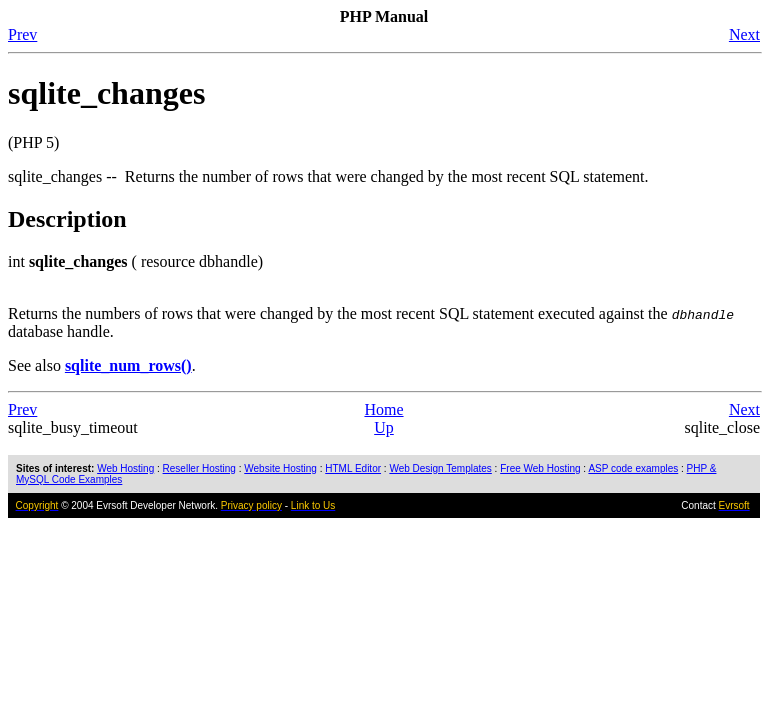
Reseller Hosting (199, 468)
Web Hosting (125, 468)
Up (384, 427)
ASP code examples (633, 468)
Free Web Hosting (540, 468)
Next (744, 34)
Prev (22, 34)
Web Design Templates (440, 468)
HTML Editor (353, 468)
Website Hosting (280, 468)
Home (383, 409)
